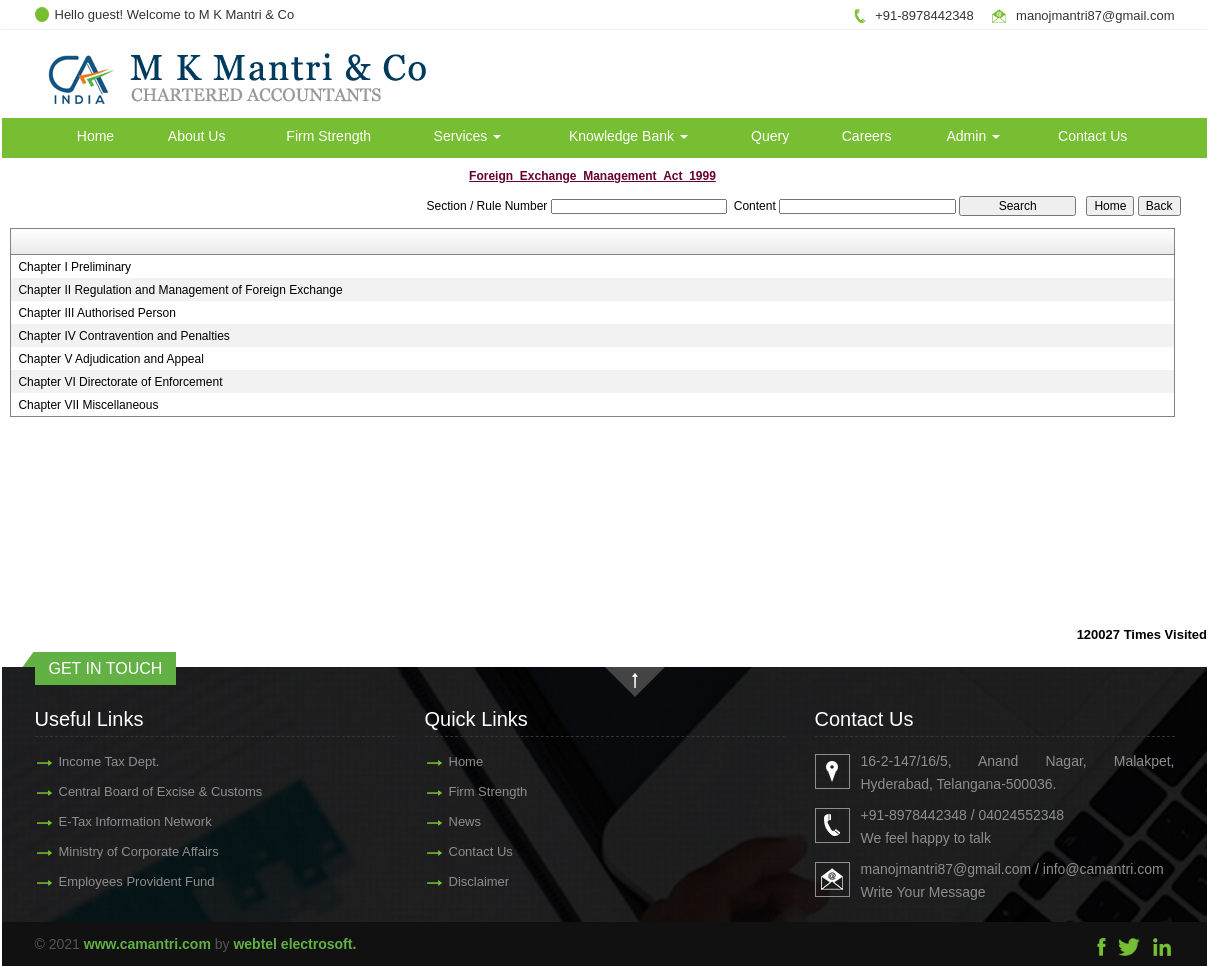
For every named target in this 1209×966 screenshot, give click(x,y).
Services (468, 136)
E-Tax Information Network (111, 821)
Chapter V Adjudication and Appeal (110, 359)
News (441, 821)
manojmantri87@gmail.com (1095, 15)
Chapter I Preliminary (74, 267)
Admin (974, 136)
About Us (197, 136)
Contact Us (1092, 136)
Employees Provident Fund (113, 881)
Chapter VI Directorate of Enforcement (120, 382)
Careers (867, 136)
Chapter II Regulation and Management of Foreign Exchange (180, 290)
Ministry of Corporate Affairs (115, 851)
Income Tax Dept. (85, 761)
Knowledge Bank (628, 136)
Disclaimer (455, 881)
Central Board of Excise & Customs (137, 791)
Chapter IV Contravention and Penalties (123, 336)
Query (770, 136)
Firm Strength (328, 136)
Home (95, 136)
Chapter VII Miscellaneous (88, 405)
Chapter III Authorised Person (96, 313)
